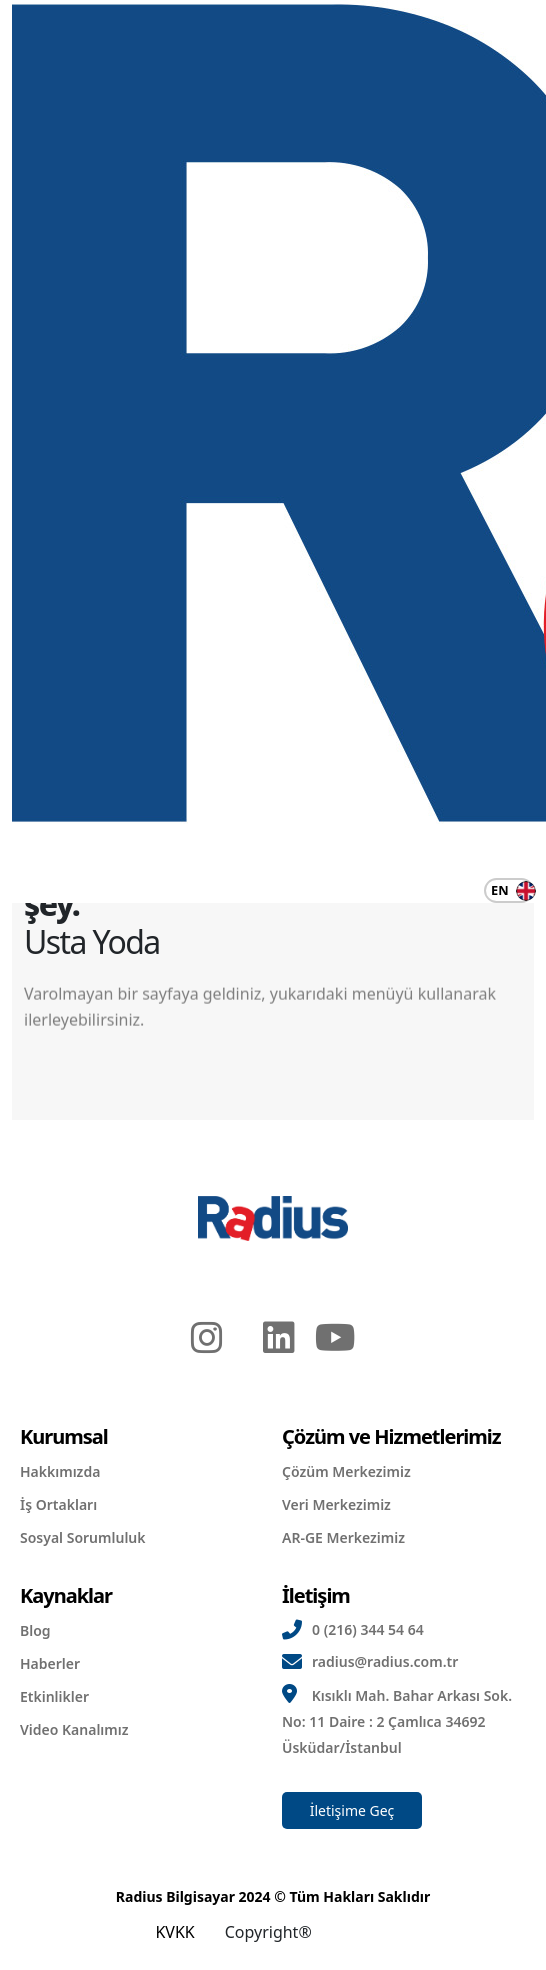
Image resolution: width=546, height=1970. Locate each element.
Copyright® (268, 1932)
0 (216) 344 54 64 (368, 1629)
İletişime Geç (352, 1810)
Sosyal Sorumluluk (83, 1537)
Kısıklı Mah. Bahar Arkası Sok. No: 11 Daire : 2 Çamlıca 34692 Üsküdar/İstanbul (397, 1721)
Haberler (50, 1663)
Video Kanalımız (74, 1729)
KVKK (174, 1932)
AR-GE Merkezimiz (343, 1537)
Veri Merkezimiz (336, 1504)
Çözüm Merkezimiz (346, 1471)
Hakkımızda (60, 1471)
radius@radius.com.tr (385, 1661)
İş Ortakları (58, 1504)
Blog (35, 1630)
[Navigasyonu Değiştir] (25, 891)
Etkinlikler (54, 1696)
